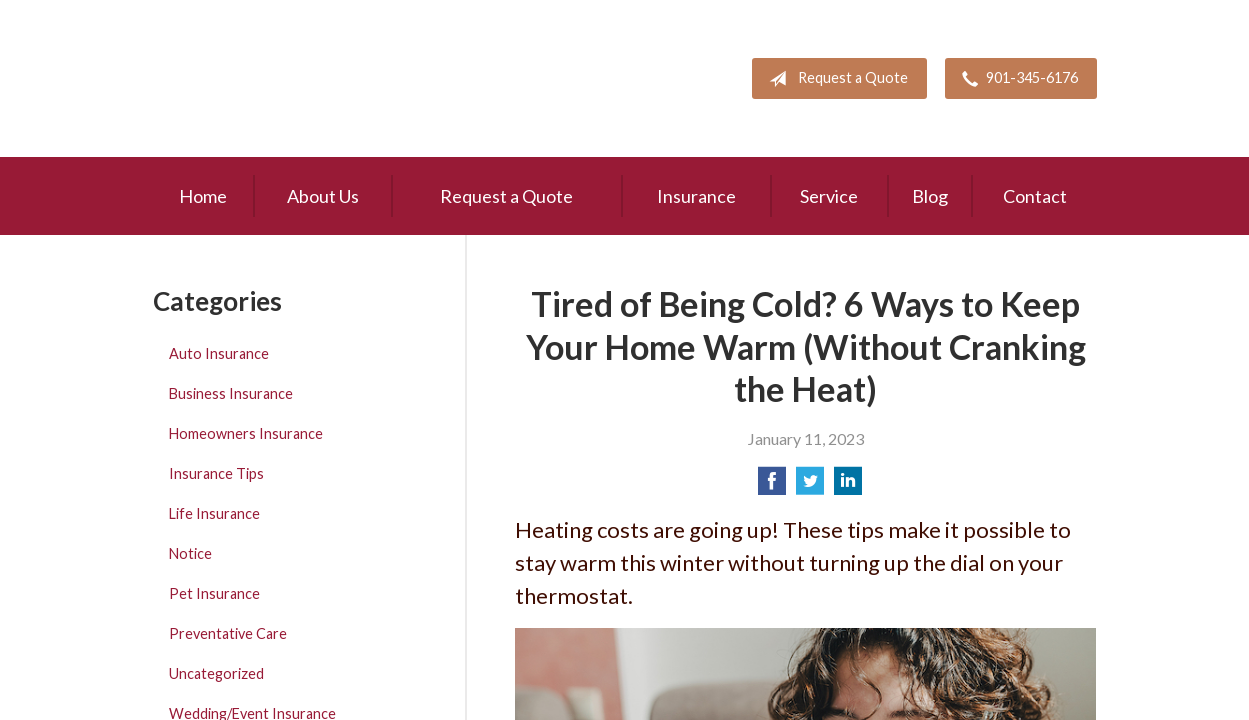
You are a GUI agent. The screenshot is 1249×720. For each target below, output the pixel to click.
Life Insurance (214, 513)
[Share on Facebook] (772, 486)
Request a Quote (834, 79)
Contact (1035, 196)
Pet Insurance (214, 593)
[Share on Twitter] (810, 486)
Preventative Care (228, 633)
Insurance (696, 196)
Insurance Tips (216, 473)
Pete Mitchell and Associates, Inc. (270, 78)
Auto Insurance (219, 353)
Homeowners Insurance (246, 433)
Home (203, 196)
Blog (930, 196)
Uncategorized (216, 673)
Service (829, 196)
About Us (323, 196)
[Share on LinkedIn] (848, 486)
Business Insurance (231, 393)
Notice (190, 553)
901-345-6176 (1016, 79)
